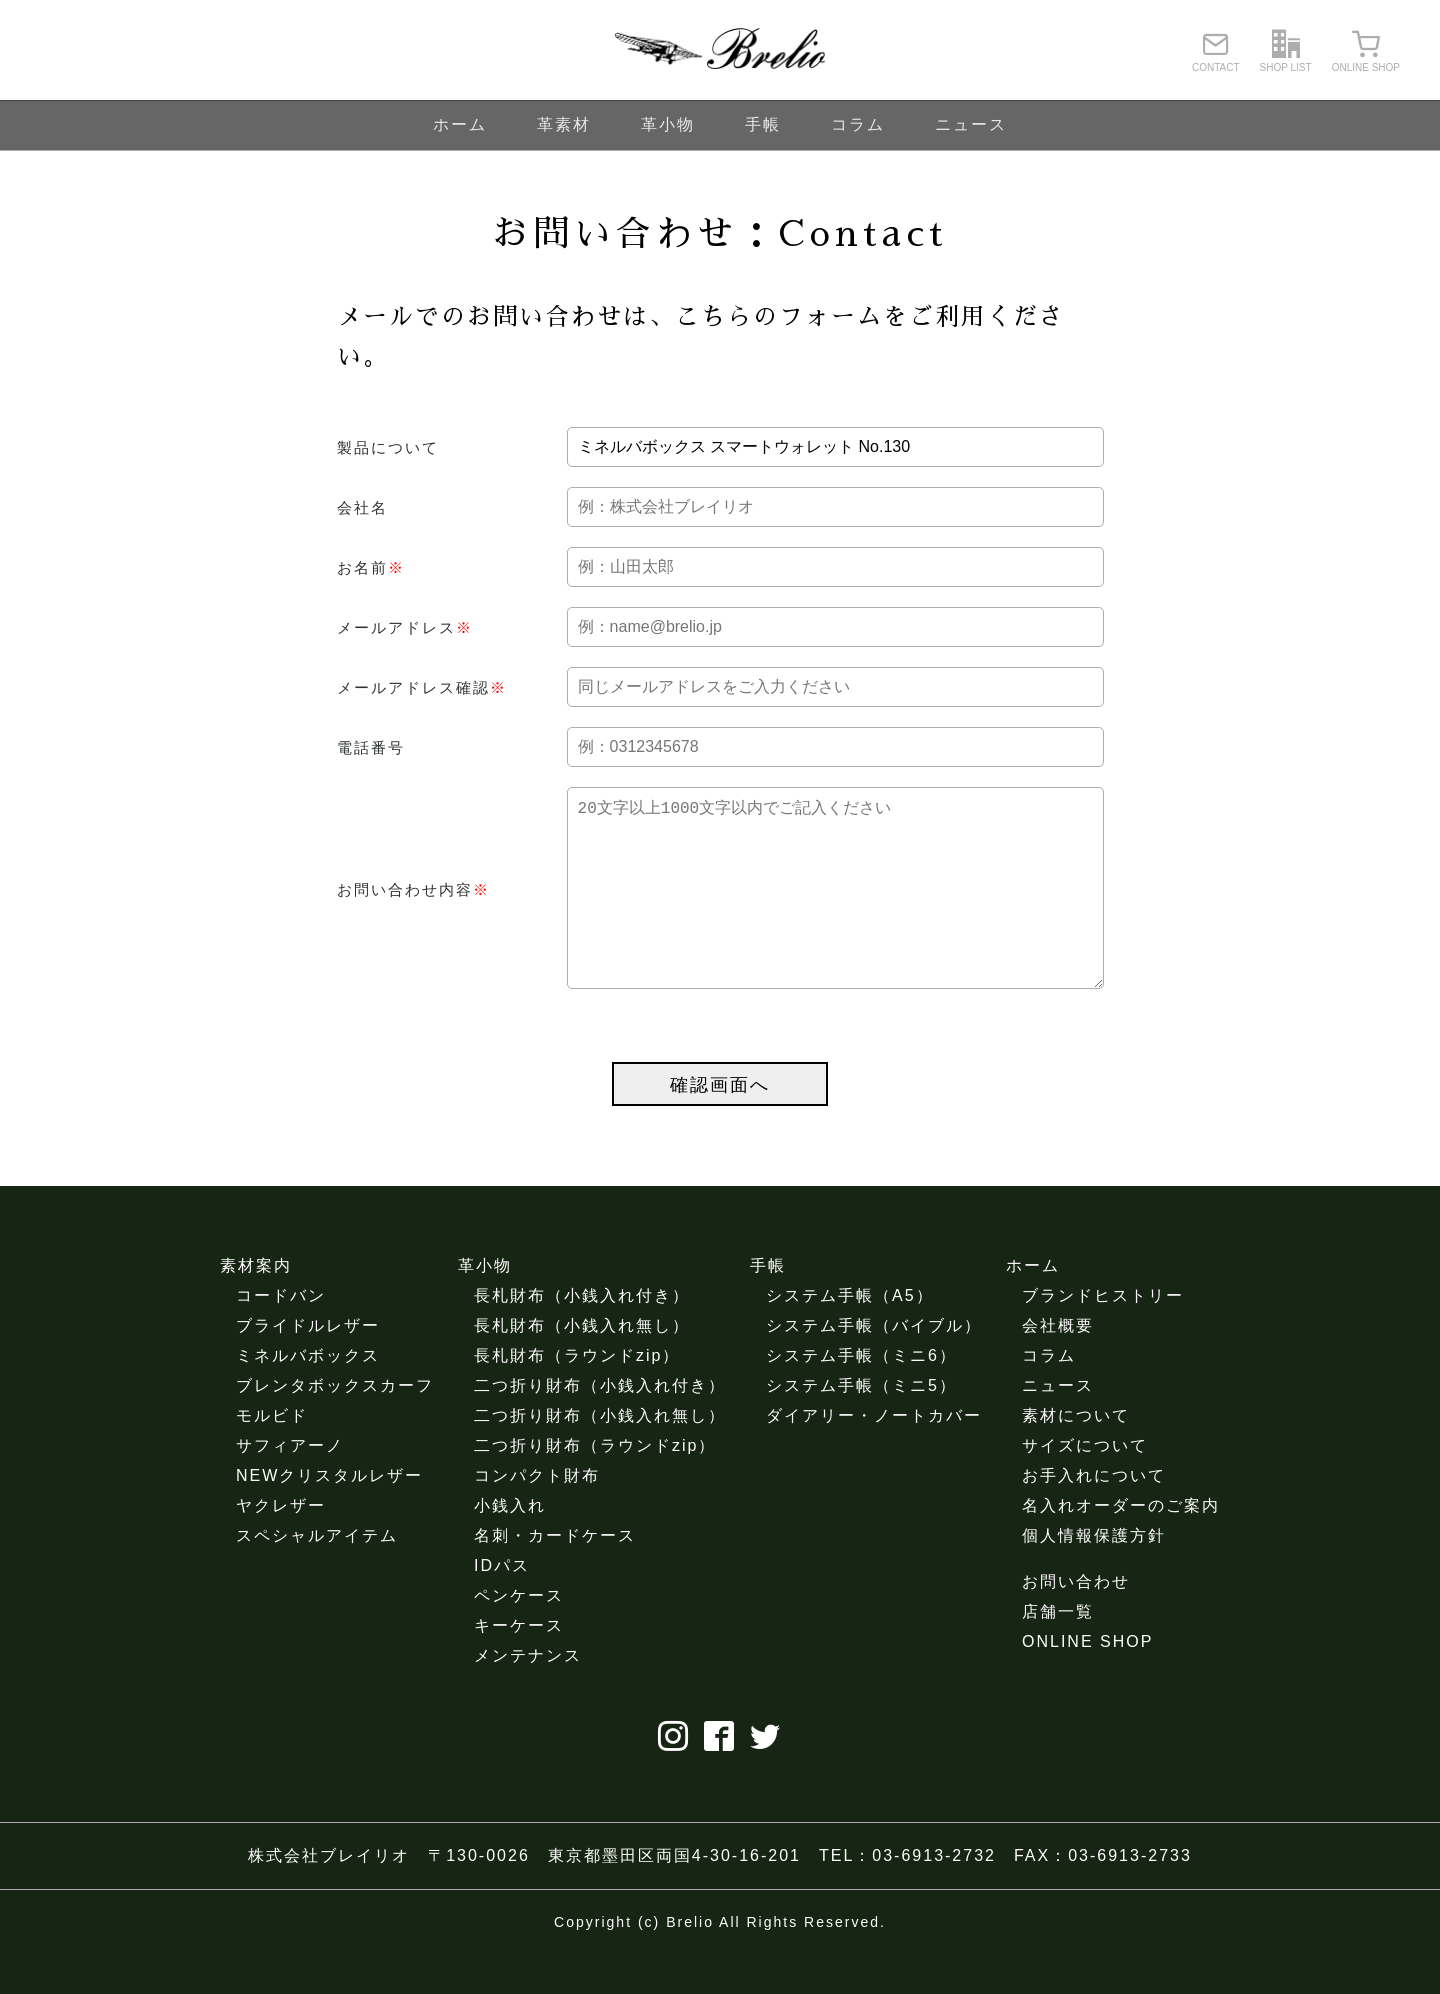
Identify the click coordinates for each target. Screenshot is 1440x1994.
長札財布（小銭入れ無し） (582, 1365)
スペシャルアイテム (317, 1575)
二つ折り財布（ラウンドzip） (595, 1485)
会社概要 (1058, 1365)
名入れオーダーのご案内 (1121, 1545)
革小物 (668, 124)
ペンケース (519, 1635)
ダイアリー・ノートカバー (874, 1455)
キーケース (519, 1665)
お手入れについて (1094, 1515)
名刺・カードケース (555, 1575)
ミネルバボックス (308, 1395)
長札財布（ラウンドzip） (577, 1395)
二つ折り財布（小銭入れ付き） (600, 1425)
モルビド (272, 1455)
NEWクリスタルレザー (329, 1515)
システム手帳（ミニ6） (861, 1395)
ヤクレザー (281, 1545)
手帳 (763, 124)
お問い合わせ (1076, 1621)
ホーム (460, 124)
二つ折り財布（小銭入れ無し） (600, 1455)
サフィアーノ (290, 1485)
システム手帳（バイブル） (874, 1365)
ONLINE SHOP (1087, 1681)
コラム (858, 124)
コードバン (281, 1335)
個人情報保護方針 (1094, 1575)
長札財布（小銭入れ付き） (582, 1335)
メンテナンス (528, 1695)
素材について (1076, 1455)
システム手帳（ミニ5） (861, 1425)
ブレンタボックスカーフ (335, 1425)
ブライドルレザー (308, 1365)
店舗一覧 (1058, 1651)
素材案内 (256, 1305)
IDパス (502, 1605)
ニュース (971, 124)
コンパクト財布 (537, 1515)
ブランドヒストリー (1103, 1335)
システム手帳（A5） (850, 1335)
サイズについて (1085, 1485)
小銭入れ (510, 1545)
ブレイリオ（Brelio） (720, 50)
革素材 (564, 124)
